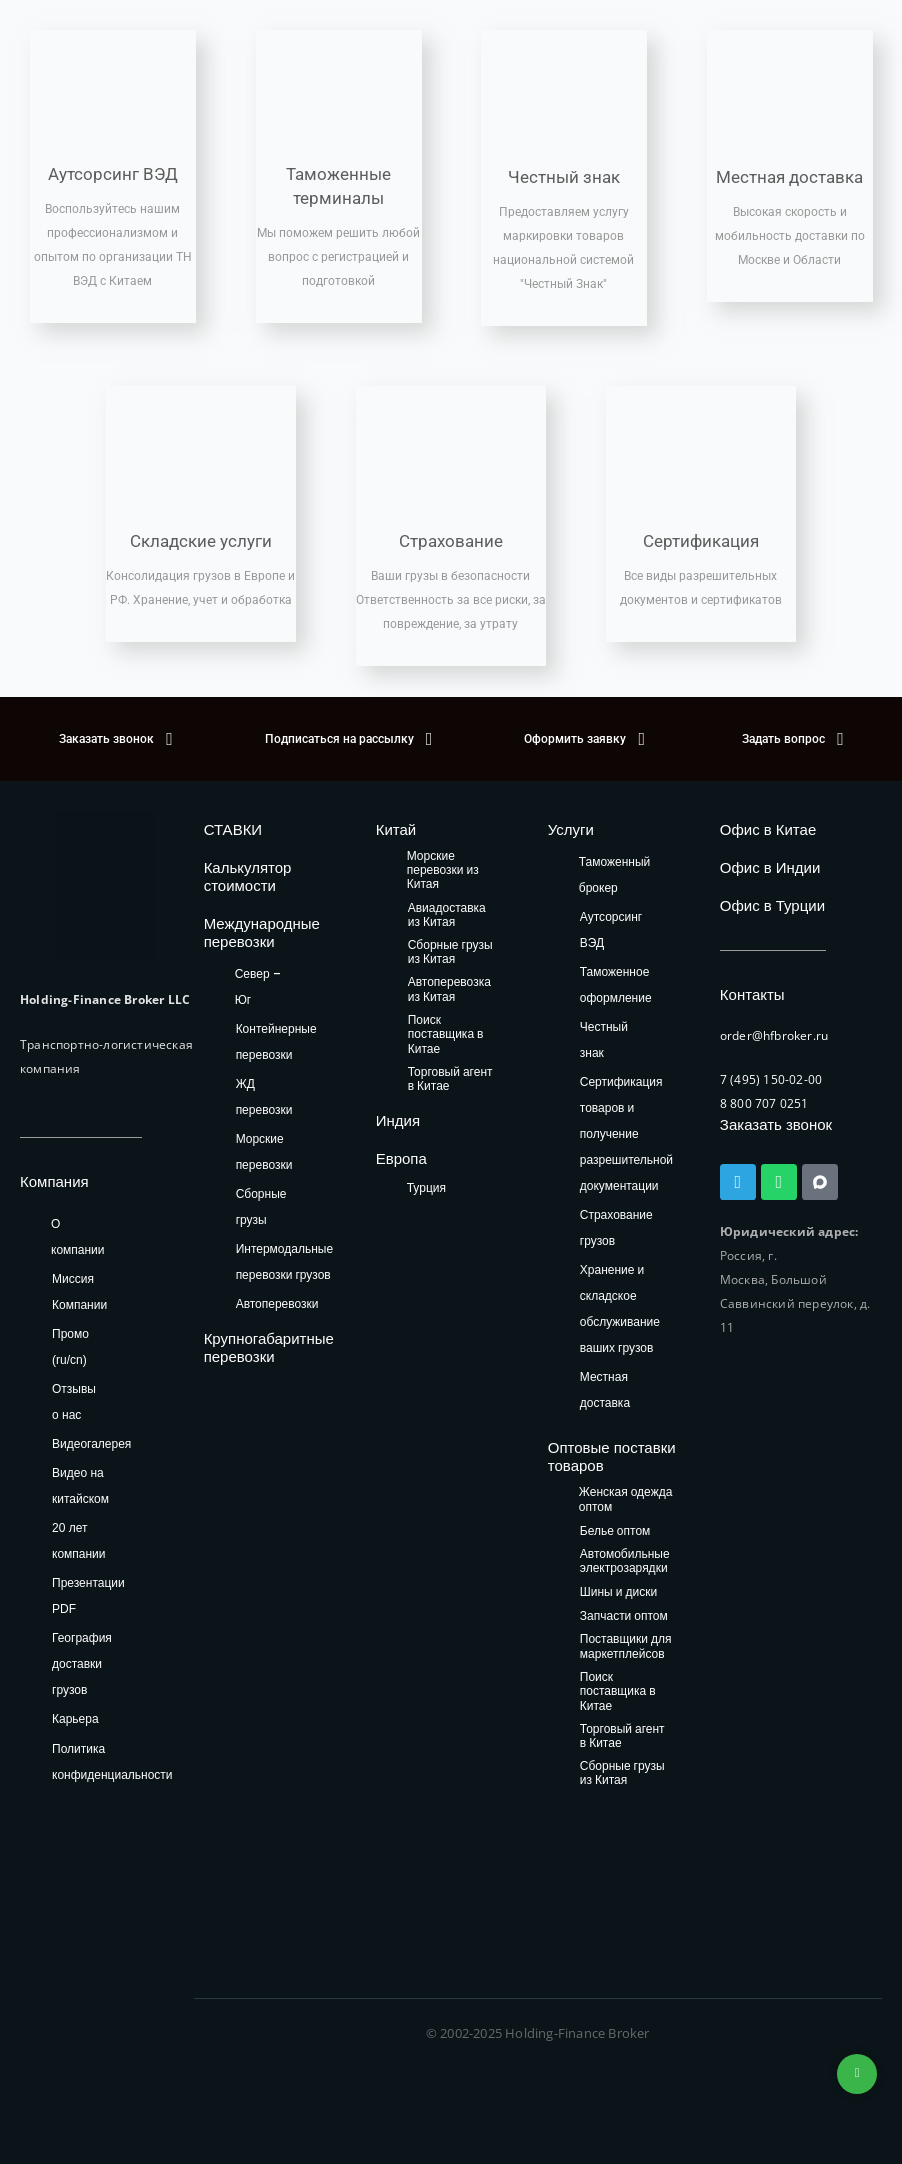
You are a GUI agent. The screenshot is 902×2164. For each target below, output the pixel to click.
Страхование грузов (616, 1227)
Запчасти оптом (624, 1616)
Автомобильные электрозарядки (625, 1561)
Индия (398, 1120)
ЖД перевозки (264, 1096)
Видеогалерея (91, 1444)
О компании (78, 1237)
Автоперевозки (277, 1303)
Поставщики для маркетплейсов (626, 1646)
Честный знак (564, 177)
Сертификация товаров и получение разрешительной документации (626, 1133)
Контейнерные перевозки (276, 1041)
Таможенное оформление (616, 984)
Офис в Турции (772, 905)
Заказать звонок (776, 1124)
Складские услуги (201, 541)
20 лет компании (79, 1541)
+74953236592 (857, 2074)
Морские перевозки (264, 1151)
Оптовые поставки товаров (612, 1456)
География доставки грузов (82, 1664)
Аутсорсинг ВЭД (113, 174)
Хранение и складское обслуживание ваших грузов (620, 1308)
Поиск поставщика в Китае (446, 1035)
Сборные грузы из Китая (450, 952)
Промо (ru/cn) (70, 1347)
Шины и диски (618, 1592)
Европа (401, 1158)
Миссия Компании (79, 1292)
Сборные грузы (261, 1206)
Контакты (752, 994)
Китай (396, 829)
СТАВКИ (233, 829)
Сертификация (701, 541)
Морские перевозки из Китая (443, 871)
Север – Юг (258, 986)
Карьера (75, 1719)
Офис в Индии (770, 867)
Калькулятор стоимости (248, 876)
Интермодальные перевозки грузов (284, 1261)
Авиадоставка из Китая (447, 915)
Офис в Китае (768, 829)
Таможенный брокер (615, 874)
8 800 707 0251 (764, 1103)
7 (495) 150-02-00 (771, 1079)
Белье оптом (615, 1531)
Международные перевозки (262, 932)
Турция (426, 1187)
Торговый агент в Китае (450, 1079)
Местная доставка (789, 177)
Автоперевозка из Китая (449, 989)
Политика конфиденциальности (112, 1762)
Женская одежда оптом (626, 1499)
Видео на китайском (80, 1486)
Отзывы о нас (74, 1402)
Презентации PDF (88, 1596)
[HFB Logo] (105, 886)
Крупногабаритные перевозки (269, 1347)
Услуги (571, 829)
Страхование (451, 541)
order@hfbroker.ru (774, 1035)
